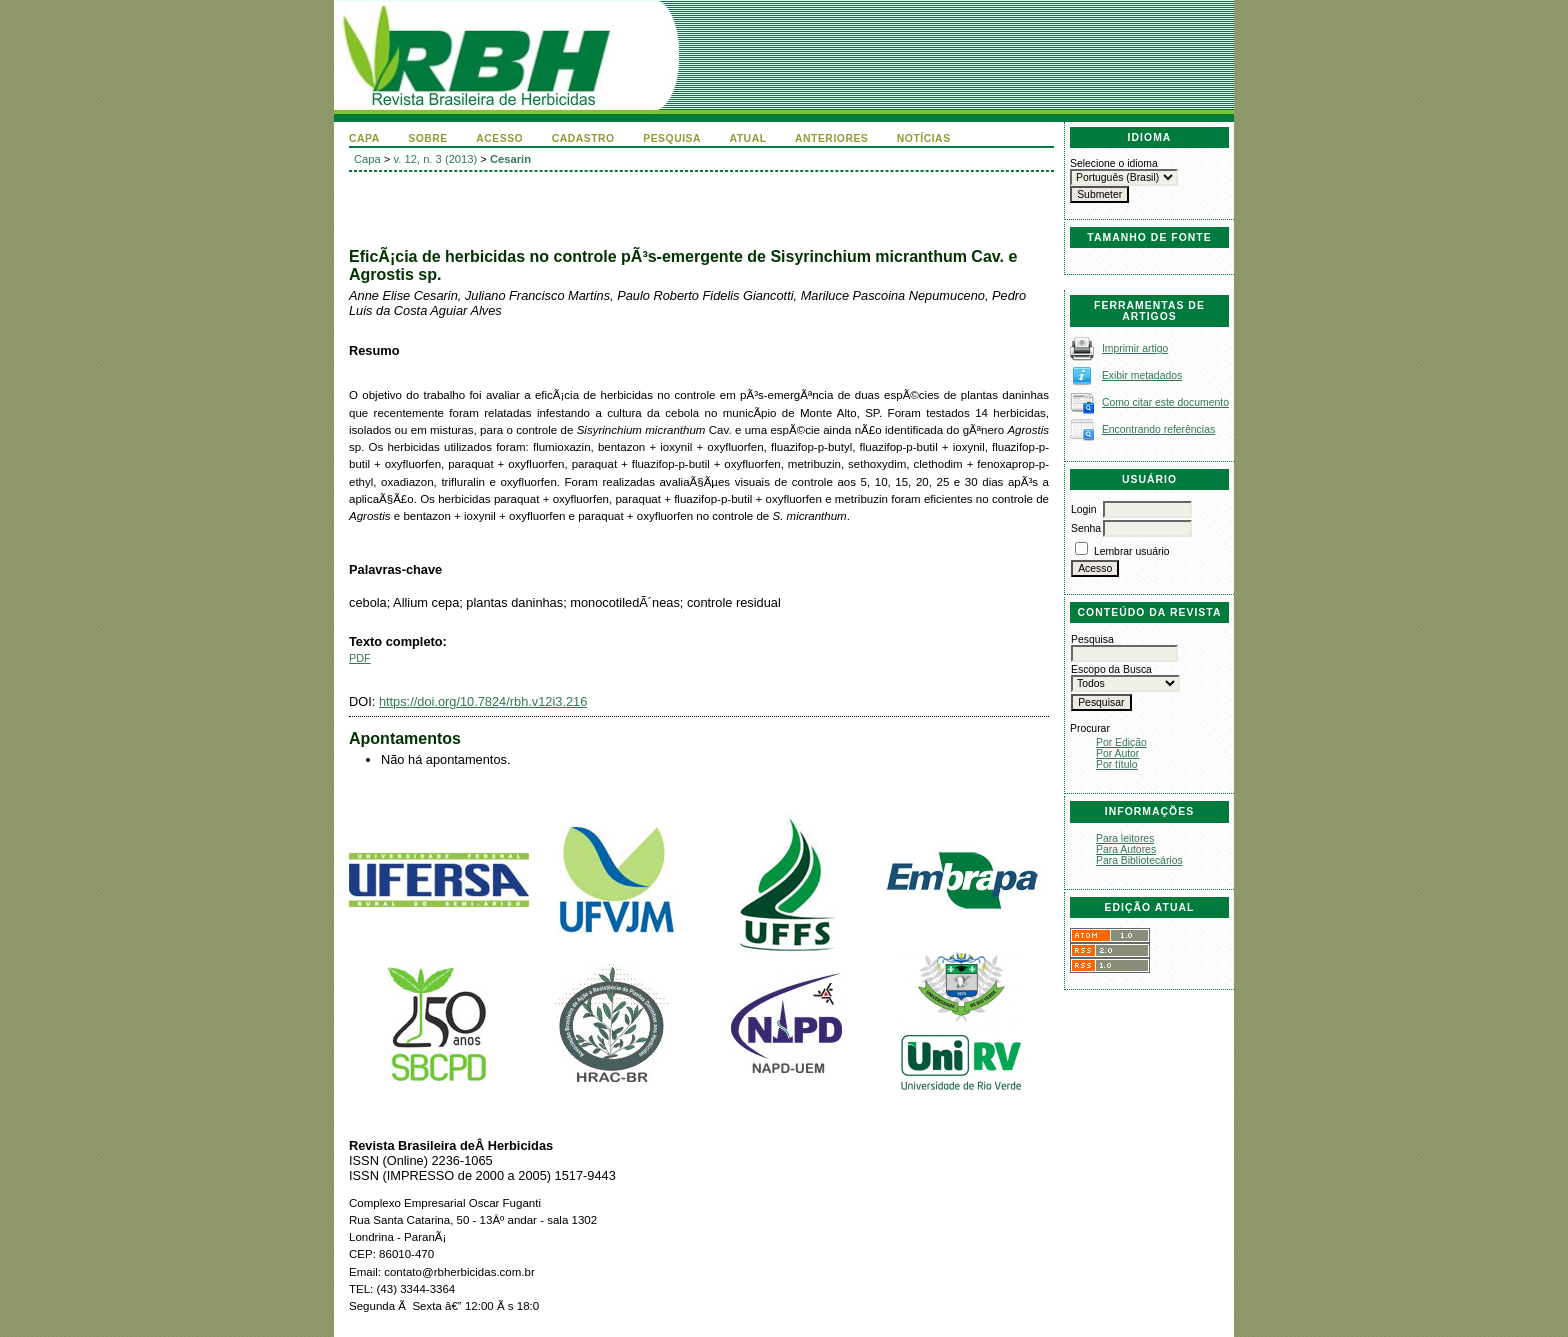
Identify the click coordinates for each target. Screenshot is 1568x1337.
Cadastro (583, 138)
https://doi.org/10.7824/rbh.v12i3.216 (483, 701)
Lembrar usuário (1132, 551)
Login (1083, 509)
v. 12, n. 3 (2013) (436, 159)
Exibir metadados (1142, 375)
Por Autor (1117, 753)
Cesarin (510, 159)
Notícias (924, 138)
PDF (360, 658)
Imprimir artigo (1135, 348)
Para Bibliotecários (1139, 860)
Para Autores (1126, 849)
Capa (364, 138)
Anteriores (831, 138)
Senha (1086, 528)
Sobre (428, 138)
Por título (1117, 764)
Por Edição (1121, 742)
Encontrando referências (1158, 429)
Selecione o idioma (1114, 163)
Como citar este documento (1165, 402)
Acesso (499, 138)
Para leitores (1125, 838)
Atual (748, 138)
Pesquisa (672, 138)
